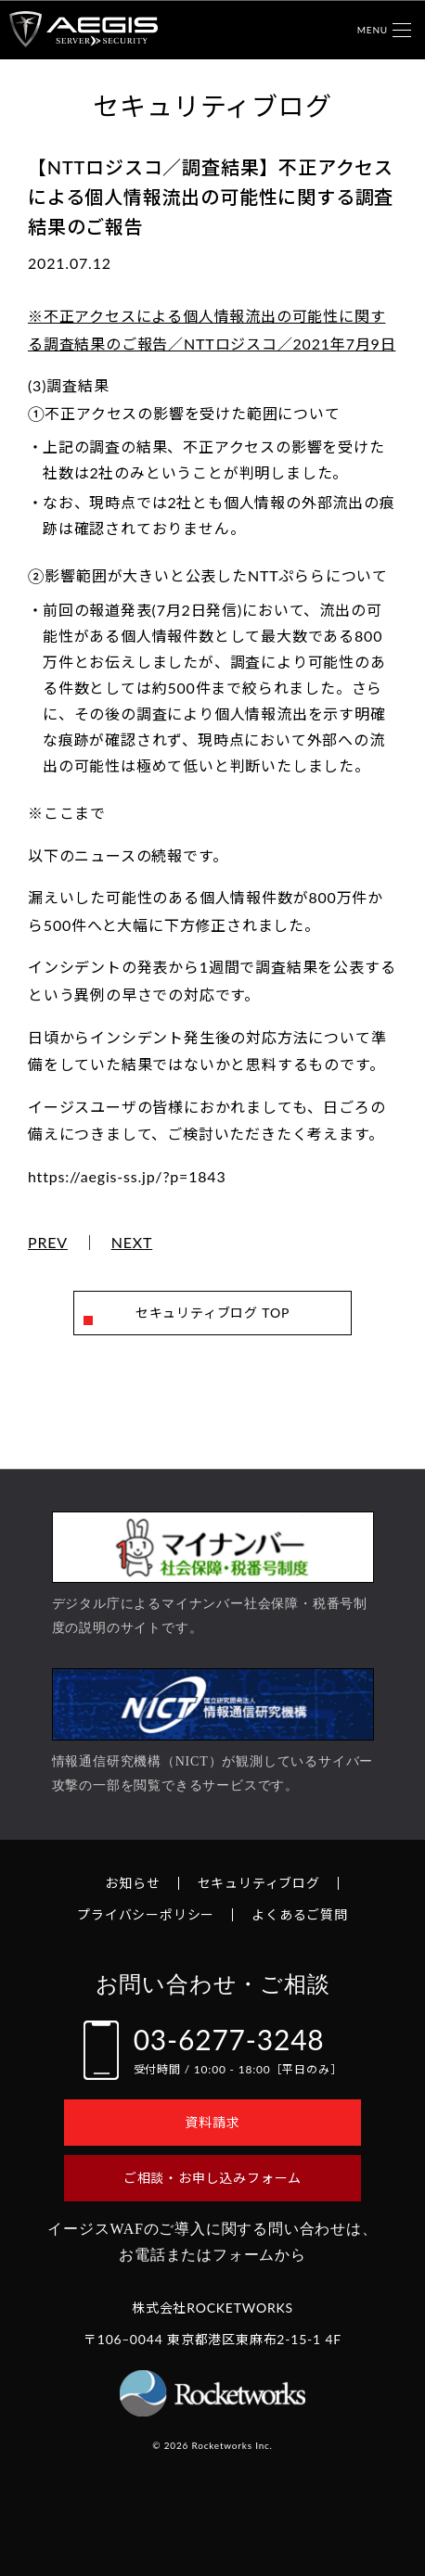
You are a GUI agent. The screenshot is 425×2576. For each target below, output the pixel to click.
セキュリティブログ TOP (212, 1312)
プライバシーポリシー (145, 1914)
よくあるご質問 (299, 1914)
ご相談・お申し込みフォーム (212, 2178)
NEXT (132, 1242)
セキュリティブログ (259, 1883)
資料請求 (212, 2122)
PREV (48, 1242)
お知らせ (132, 1883)
